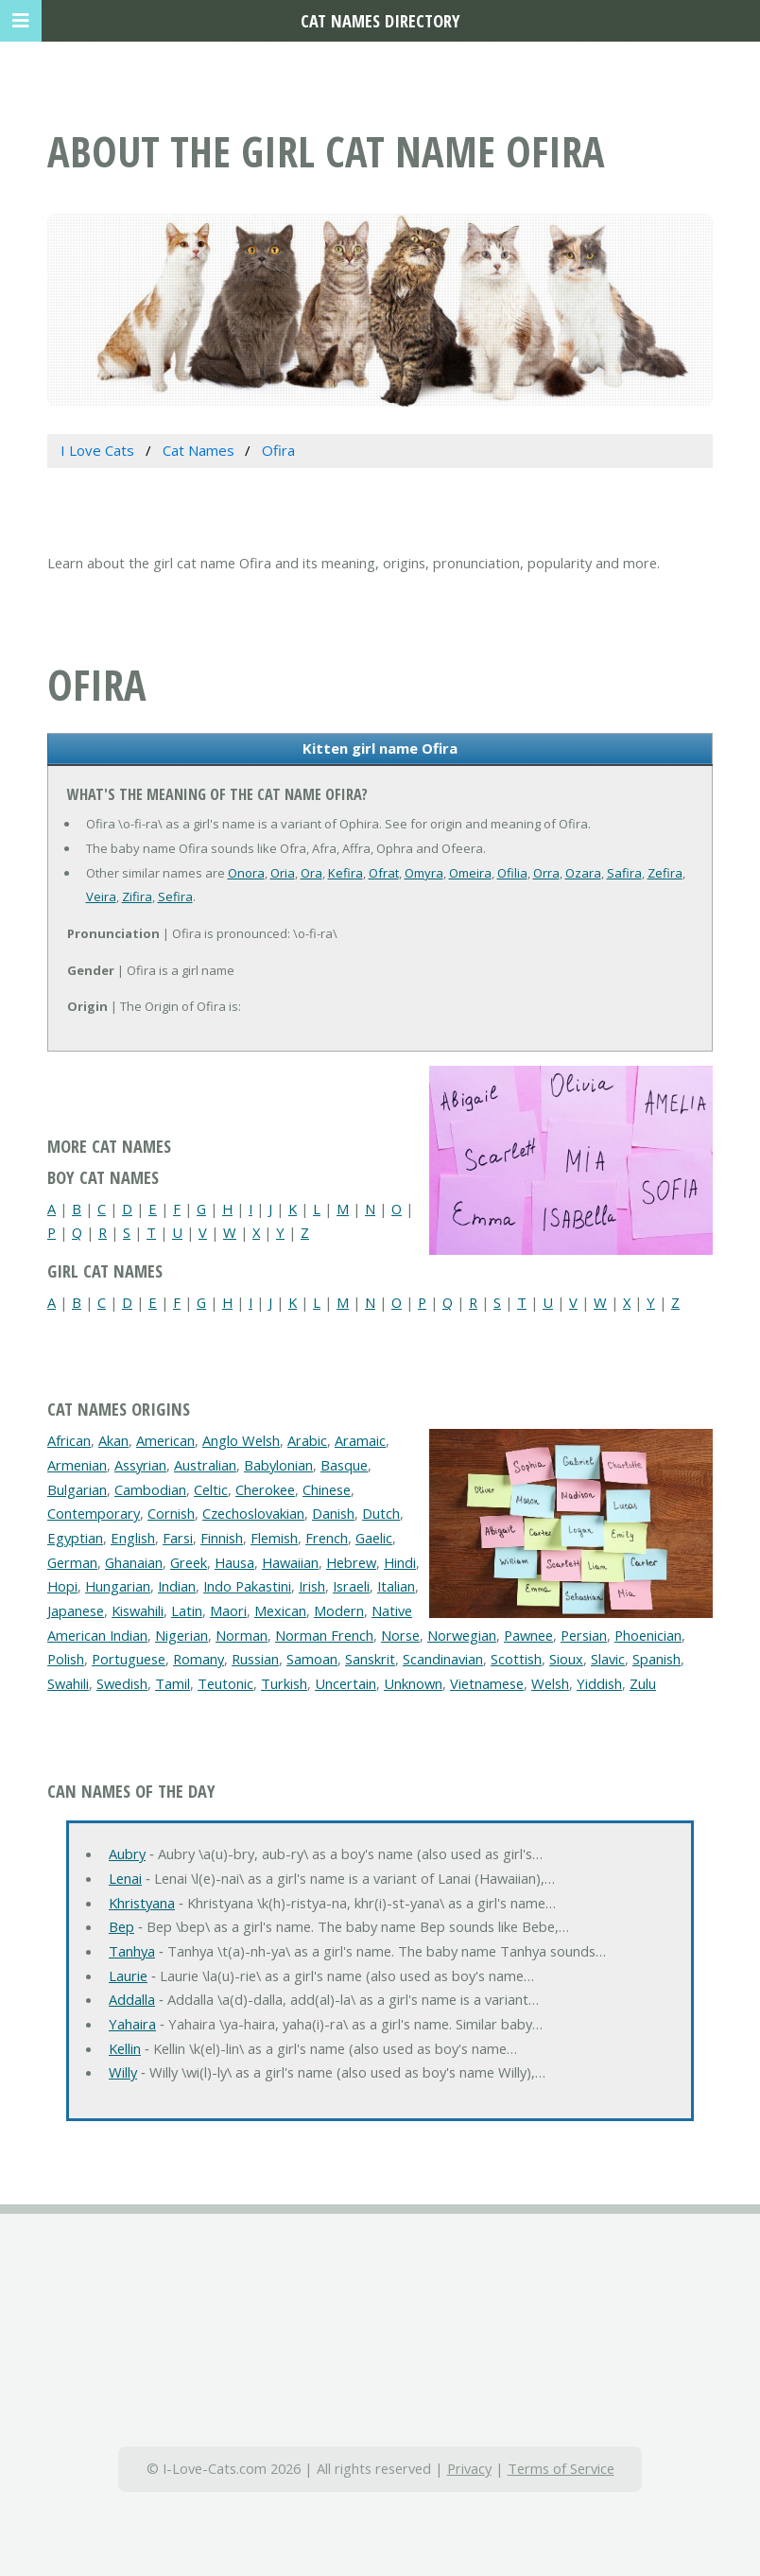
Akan (113, 1440)
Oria (282, 872)
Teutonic (225, 1683)
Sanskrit (370, 1658)
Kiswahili (138, 1610)
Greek (188, 1562)
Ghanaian (134, 1562)
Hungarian (117, 1585)
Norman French (324, 1635)
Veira (101, 896)
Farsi (178, 1537)
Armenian (77, 1464)
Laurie (128, 1975)
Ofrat (384, 872)
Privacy (469, 2468)
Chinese (326, 1489)
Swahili (68, 1683)
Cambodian (150, 1489)
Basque (344, 1464)
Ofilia (512, 872)
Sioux (566, 1658)
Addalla (132, 1999)
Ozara (583, 872)
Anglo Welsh (241, 1440)
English (133, 1537)
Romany (198, 1658)
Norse (400, 1635)
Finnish (221, 1537)
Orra (546, 872)
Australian (205, 1464)
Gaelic (373, 1537)
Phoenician (648, 1635)
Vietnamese (487, 1683)
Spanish (656, 1658)
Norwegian (461, 1635)
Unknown (413, 1683)
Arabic (307, 1440)
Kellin (125, 2048)
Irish (312, 1585)
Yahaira (132, 2023)
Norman (242, 1635)
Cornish (171, 1513)
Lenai (125, 1878)
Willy (123, 2072)
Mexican (280, 1610)
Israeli (351, 1585)
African (69, 1440)
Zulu (643, 1683)
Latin (186, 1610)
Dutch (381, 1513)
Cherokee (265, 1489)
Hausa (234, 1562)
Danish (333, 1513)
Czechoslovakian (253, 1513)
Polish (65, 1658)
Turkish (284, 1683)
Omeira (470, 872)
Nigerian (181, 1635)
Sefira (175, 896)
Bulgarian (77, 1489)
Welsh (550, 1683)
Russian (255, 1658)
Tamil (172, 1683)
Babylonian (278, 1464)
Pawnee (528, 1635)
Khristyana (142, 1902)
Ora (311, 872)
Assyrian (140, 1464)
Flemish (274, 1537)
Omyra (424, 872)
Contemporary (93, 1513)
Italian (396, 1585)
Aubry (127, 1853)
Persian (584, 1635)
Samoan (311, 1658)
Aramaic (360, 1440)
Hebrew (351, 1562)
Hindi (400, 1562)
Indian (177, 1585)
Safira (624, 872)
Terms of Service (561, 2468)
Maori (228, 1610)
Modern (339, 1610)
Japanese (75, 1610)
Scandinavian (443, 1658)
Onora (246, 872)
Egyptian (75, 1537)
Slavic (608, 1658)
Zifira (137, 896)
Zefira (665, 872)
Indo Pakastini (247, 1585)
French (326, 1537)
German (72, 1562)
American (165, 1440)
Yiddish (599, 1683)
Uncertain (345, 1683)
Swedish (121, 1683)
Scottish (516, 1658)
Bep (121, 1926)
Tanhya (132, 1950)
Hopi (62, 1585)
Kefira (345, 872)
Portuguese (128, 1658)
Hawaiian (290, 1562)
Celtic (211, 1489)
